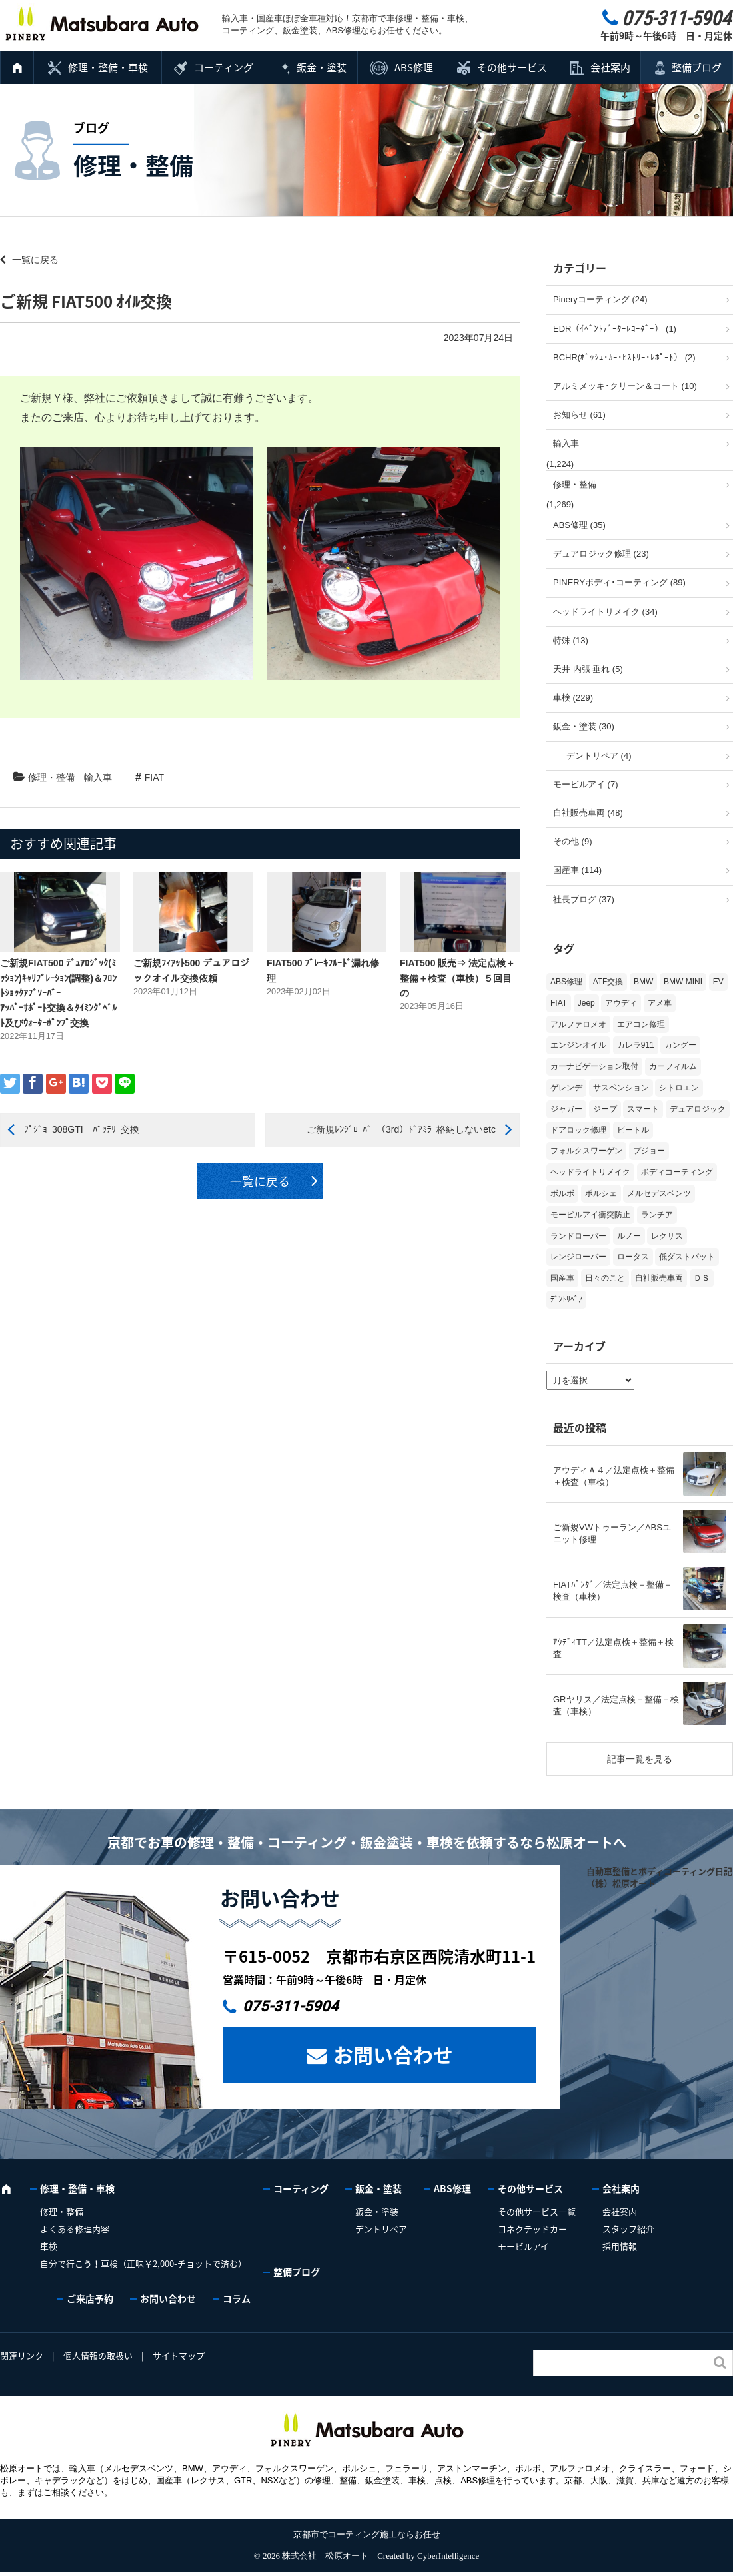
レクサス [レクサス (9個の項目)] (667, 1236)
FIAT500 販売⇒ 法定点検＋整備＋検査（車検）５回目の (457, 978)
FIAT (154, 777)
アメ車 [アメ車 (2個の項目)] (660, 1003)
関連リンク (21, 2355)
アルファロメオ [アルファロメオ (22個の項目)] (578, 1024)
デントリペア (381, 2228)
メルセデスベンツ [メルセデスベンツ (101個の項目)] (659, 1193)
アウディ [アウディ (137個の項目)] (621, 1003)
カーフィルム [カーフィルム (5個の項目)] (673, 1066)
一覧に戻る (35, 259)
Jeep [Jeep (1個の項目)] (586, 1003)
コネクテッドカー (532, 2228)
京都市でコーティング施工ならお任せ (366, 2534)
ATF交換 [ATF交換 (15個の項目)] (608, 981)
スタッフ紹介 (628, 2228)
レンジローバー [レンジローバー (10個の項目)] (578, 1256)
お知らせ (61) (579, 415)
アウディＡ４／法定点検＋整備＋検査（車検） (613, 1476)
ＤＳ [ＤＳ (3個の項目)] (702, 1278)
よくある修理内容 (74, 2228)
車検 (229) (573, 698)
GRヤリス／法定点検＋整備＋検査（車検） (616, 1705)
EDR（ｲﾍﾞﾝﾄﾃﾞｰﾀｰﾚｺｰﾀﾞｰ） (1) (614, 329)
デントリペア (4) (599, 756)
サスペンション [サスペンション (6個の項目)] (621, 1087)
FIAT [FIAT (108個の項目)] (558, 1003)
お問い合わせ (393, 2054)
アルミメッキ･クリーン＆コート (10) (625, 386)
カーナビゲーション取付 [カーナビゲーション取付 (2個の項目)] (594, 1066)
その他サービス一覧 (537, 2211)
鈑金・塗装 (322, 67)
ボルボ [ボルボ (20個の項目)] (562, 1193)
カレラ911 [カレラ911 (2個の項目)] (635, 1045)
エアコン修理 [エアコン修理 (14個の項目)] (641, 1024)
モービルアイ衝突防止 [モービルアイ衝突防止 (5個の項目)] (590, 1214)
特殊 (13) (570, 640)
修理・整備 (51, 777)
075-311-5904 (291, 2006)
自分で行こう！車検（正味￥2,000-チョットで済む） (143, 2263)
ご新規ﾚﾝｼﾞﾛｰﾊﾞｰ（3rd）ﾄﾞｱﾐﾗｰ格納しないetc (401, 1129)
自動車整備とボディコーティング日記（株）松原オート (659, 1877)
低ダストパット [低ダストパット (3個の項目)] (687, 1256)
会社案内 (610, 67)
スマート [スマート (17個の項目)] (643, 1109)
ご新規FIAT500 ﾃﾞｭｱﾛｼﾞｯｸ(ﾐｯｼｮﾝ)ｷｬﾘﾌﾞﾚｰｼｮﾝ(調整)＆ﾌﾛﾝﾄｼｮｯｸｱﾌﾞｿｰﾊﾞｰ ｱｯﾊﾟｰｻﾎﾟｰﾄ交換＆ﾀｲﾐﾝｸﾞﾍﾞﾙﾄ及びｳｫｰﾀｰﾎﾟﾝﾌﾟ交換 (72, 993)
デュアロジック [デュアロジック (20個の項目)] (698, 1109)
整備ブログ (697, 67)
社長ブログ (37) (583, 899)
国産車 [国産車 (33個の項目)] (562, 1278)
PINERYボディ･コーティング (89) (619, 582)
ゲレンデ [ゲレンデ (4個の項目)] (566, 1087)
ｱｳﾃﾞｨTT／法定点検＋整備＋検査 (613, 1648)
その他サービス (512, 67)
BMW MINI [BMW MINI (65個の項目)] (683, 981)
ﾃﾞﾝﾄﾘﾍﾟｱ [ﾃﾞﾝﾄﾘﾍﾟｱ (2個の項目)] (566, 1299)
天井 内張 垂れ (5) (588, 669)
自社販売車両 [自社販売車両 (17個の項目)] (659, 1278)
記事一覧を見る (639, 1759)
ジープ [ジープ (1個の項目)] (605, 1109)
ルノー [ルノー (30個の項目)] (629, 1236)
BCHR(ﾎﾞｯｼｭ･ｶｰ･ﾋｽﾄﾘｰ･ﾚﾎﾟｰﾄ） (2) (624, 357)
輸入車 (98, 777)
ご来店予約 (90, 2298)
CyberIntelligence (448, 2556)
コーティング (223, 67)
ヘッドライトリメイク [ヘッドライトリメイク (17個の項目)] (590, 1172)
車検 (48, 2246)
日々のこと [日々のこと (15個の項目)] (605, 1278)
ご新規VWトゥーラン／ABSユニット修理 (612, 1533)
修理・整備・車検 (108, 67)
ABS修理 (413, 67)
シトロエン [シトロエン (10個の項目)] (679, 1087)
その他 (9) (572, 841)
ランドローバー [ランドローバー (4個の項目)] (578, 1236)
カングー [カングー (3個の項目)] (680, 1045)
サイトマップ (179, 2355)
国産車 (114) (577, 870)
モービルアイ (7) (585, 784)
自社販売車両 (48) (588, 813)
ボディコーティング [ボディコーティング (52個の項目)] (677, 1172)
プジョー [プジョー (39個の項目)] (649, 1150)
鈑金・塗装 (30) (583, 726)
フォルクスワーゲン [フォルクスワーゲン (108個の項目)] (586, 1150)
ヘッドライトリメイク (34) (605, 612)
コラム (237, 2298)
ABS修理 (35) (579, 525)
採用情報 (619, 2246)
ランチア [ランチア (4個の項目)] (657, 1214)
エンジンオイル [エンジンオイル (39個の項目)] (578, 1045)
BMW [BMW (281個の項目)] (643, 981)
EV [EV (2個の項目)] (718, 981)
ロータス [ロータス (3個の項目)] (633, 1256)
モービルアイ (523, 2246)
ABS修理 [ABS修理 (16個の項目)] (566, 981)
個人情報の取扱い (98, 2355)
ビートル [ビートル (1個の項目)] (633, 1130)
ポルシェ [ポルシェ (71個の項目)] (601, 1193)
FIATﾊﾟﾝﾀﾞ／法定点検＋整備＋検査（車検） (612, 1591)
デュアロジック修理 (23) (601, 554)
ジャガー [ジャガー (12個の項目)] (566, 1109)
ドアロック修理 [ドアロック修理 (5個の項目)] (578, 1130)
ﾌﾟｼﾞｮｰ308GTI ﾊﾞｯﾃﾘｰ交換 (81, 1129)
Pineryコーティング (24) (600, 299)
